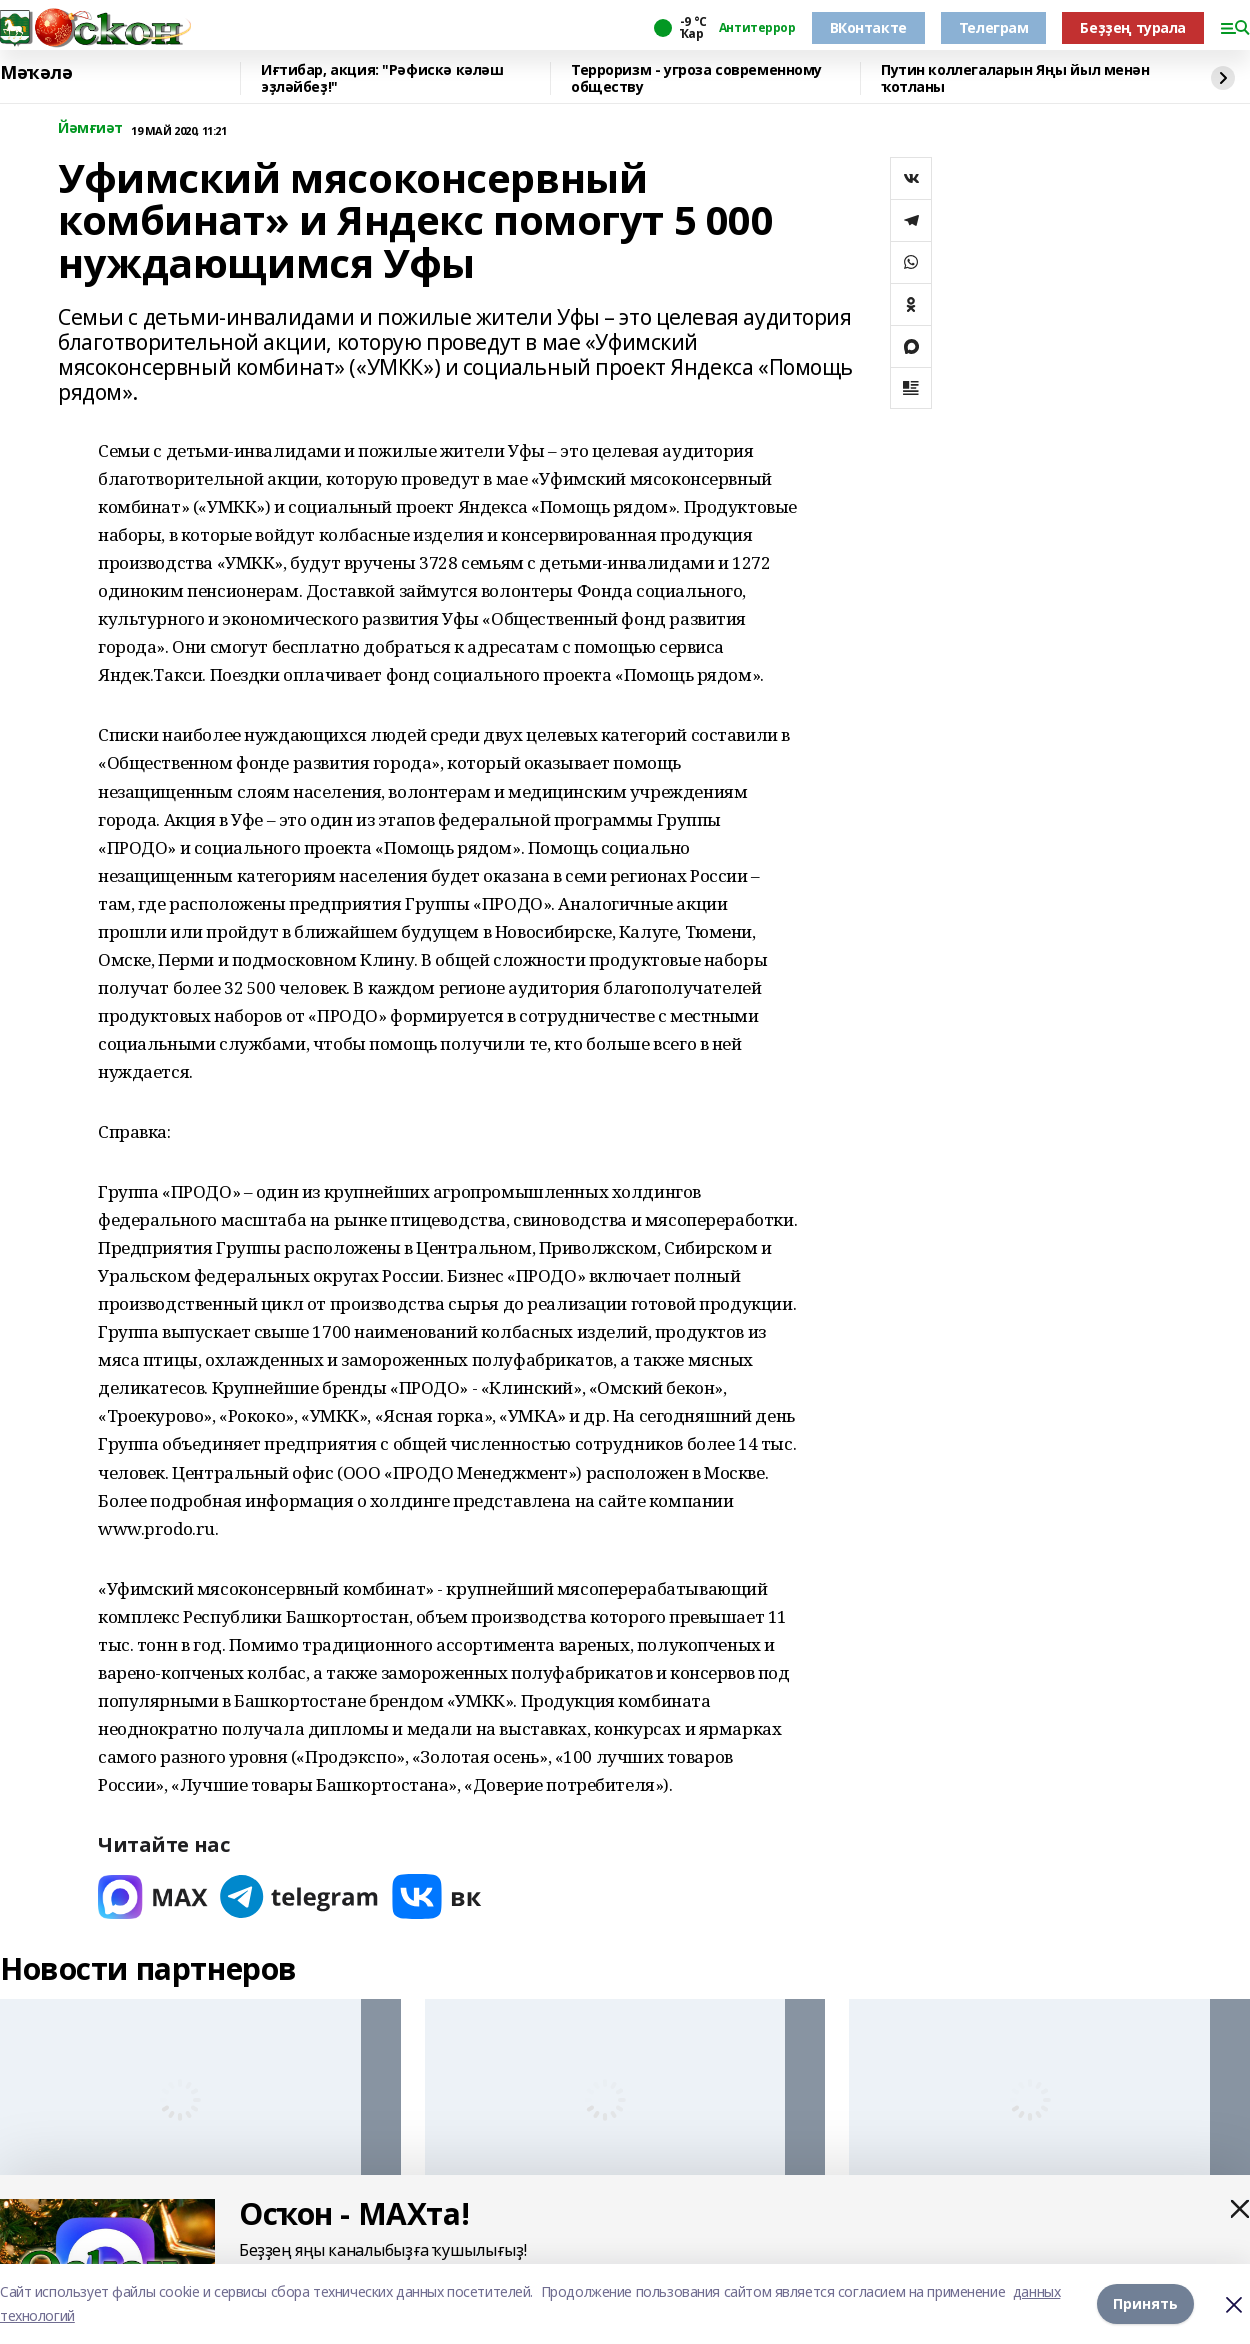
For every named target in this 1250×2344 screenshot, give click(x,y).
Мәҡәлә (36, 73)
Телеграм (994, 27)
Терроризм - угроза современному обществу (696, 78)
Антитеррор (757, 28)
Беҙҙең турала (1133, 27)
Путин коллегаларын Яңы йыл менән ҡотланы (1015, 78)
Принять (1145, 2303)
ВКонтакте (868, 27)
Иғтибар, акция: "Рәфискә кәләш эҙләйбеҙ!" (382, 78)
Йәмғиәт (90, 128)
